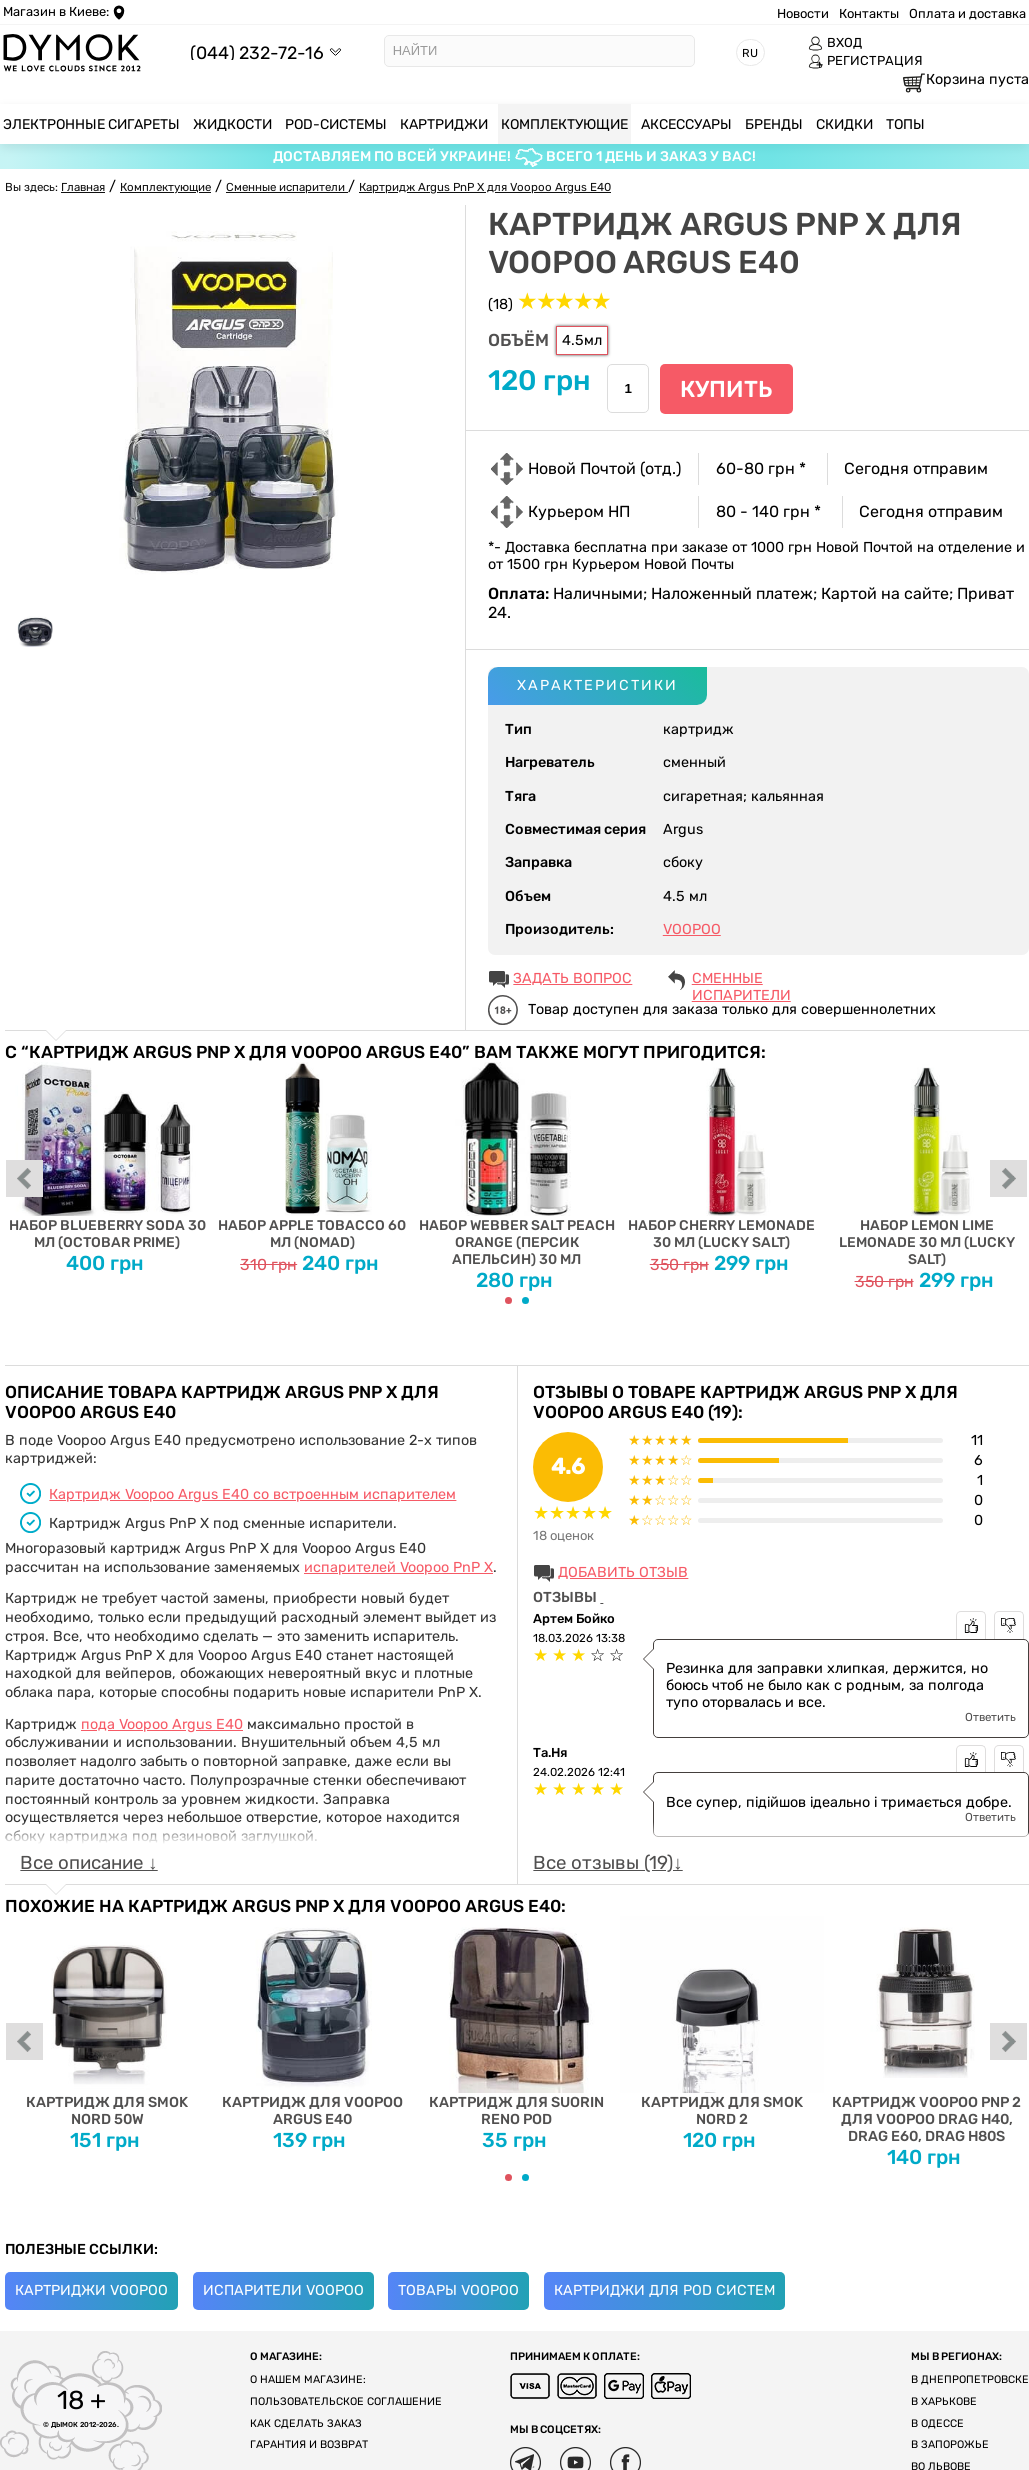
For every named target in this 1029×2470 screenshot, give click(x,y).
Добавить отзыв (623, 1572)
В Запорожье (950, 2444)
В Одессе (937, 2423)
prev (25, 1180)
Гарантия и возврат (309, 2444)
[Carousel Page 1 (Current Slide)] (508, 1300)
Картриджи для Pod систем (664, 2290)
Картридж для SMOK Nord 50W (107, 2021)
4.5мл (582, 340)
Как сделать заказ (306, 2423)
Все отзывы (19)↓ (607, 1863)
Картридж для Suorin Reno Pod (517, 2021)
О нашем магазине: (308, 2379)
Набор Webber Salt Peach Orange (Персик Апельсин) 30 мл (517, 1165)
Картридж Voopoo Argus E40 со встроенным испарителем (252, 1494)
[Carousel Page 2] (525, 1300)
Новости (803, 13)
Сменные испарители (741, 980)
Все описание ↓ (88, 1863)
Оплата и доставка (967, 13)
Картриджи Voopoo (91, 2290)
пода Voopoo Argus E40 (162, 1724)
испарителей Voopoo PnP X (398, 1567)
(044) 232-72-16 (257, 52)
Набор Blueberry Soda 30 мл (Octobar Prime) (107, 1156)
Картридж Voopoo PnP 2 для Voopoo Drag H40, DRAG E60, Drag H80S (926, 2030)
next (1009, 1180)
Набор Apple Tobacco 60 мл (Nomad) (312, 1156)
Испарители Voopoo (283, 2290)
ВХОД (835, 43)
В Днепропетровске (970, 2379)
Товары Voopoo (458, 2290)
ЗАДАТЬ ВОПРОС (572, 978)
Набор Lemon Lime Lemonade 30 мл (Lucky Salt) (926, 1165)
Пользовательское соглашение (346, 2401)
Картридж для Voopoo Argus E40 (312, 2021)
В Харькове (944, 2401)
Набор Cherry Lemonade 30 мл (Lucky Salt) (721, 1156)
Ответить (990, 1717)
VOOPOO (692, 929)
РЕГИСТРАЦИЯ (865, 61)
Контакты (869, 13)
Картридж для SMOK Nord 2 (721, 2021)
